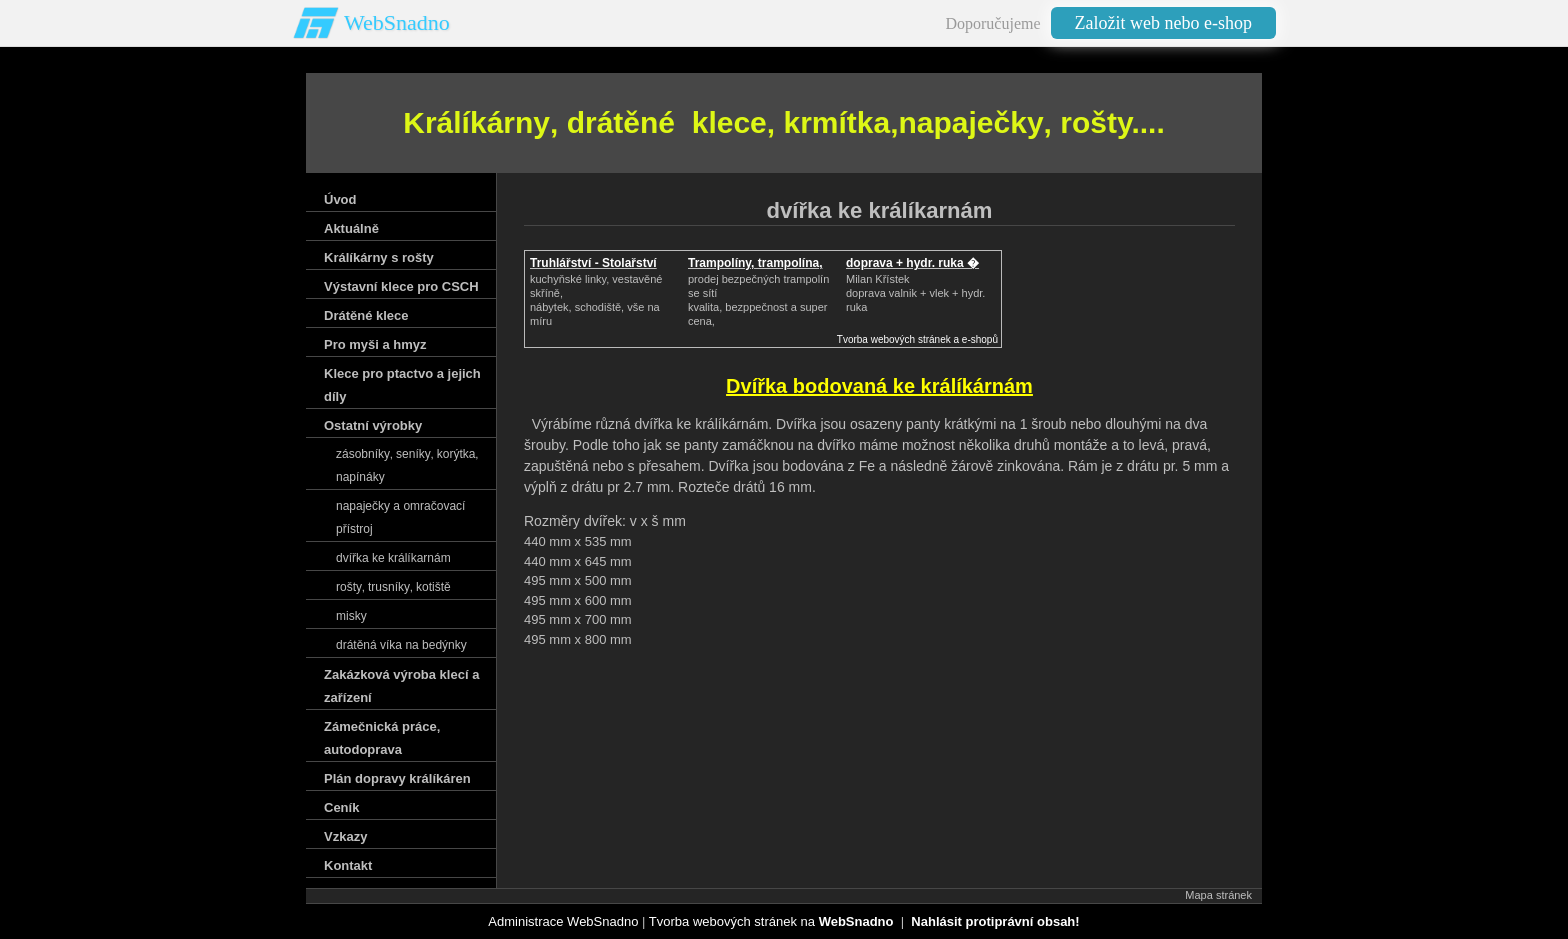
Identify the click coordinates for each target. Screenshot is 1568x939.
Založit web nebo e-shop (1163, 23)
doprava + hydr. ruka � (912, 263)
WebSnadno (397, 22)
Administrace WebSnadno (563, 921)
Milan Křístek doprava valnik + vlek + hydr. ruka (915, 293)
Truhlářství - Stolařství (593, 263)
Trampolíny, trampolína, (755, 263)
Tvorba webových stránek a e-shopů (917, 339)
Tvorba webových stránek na (771, 921)
